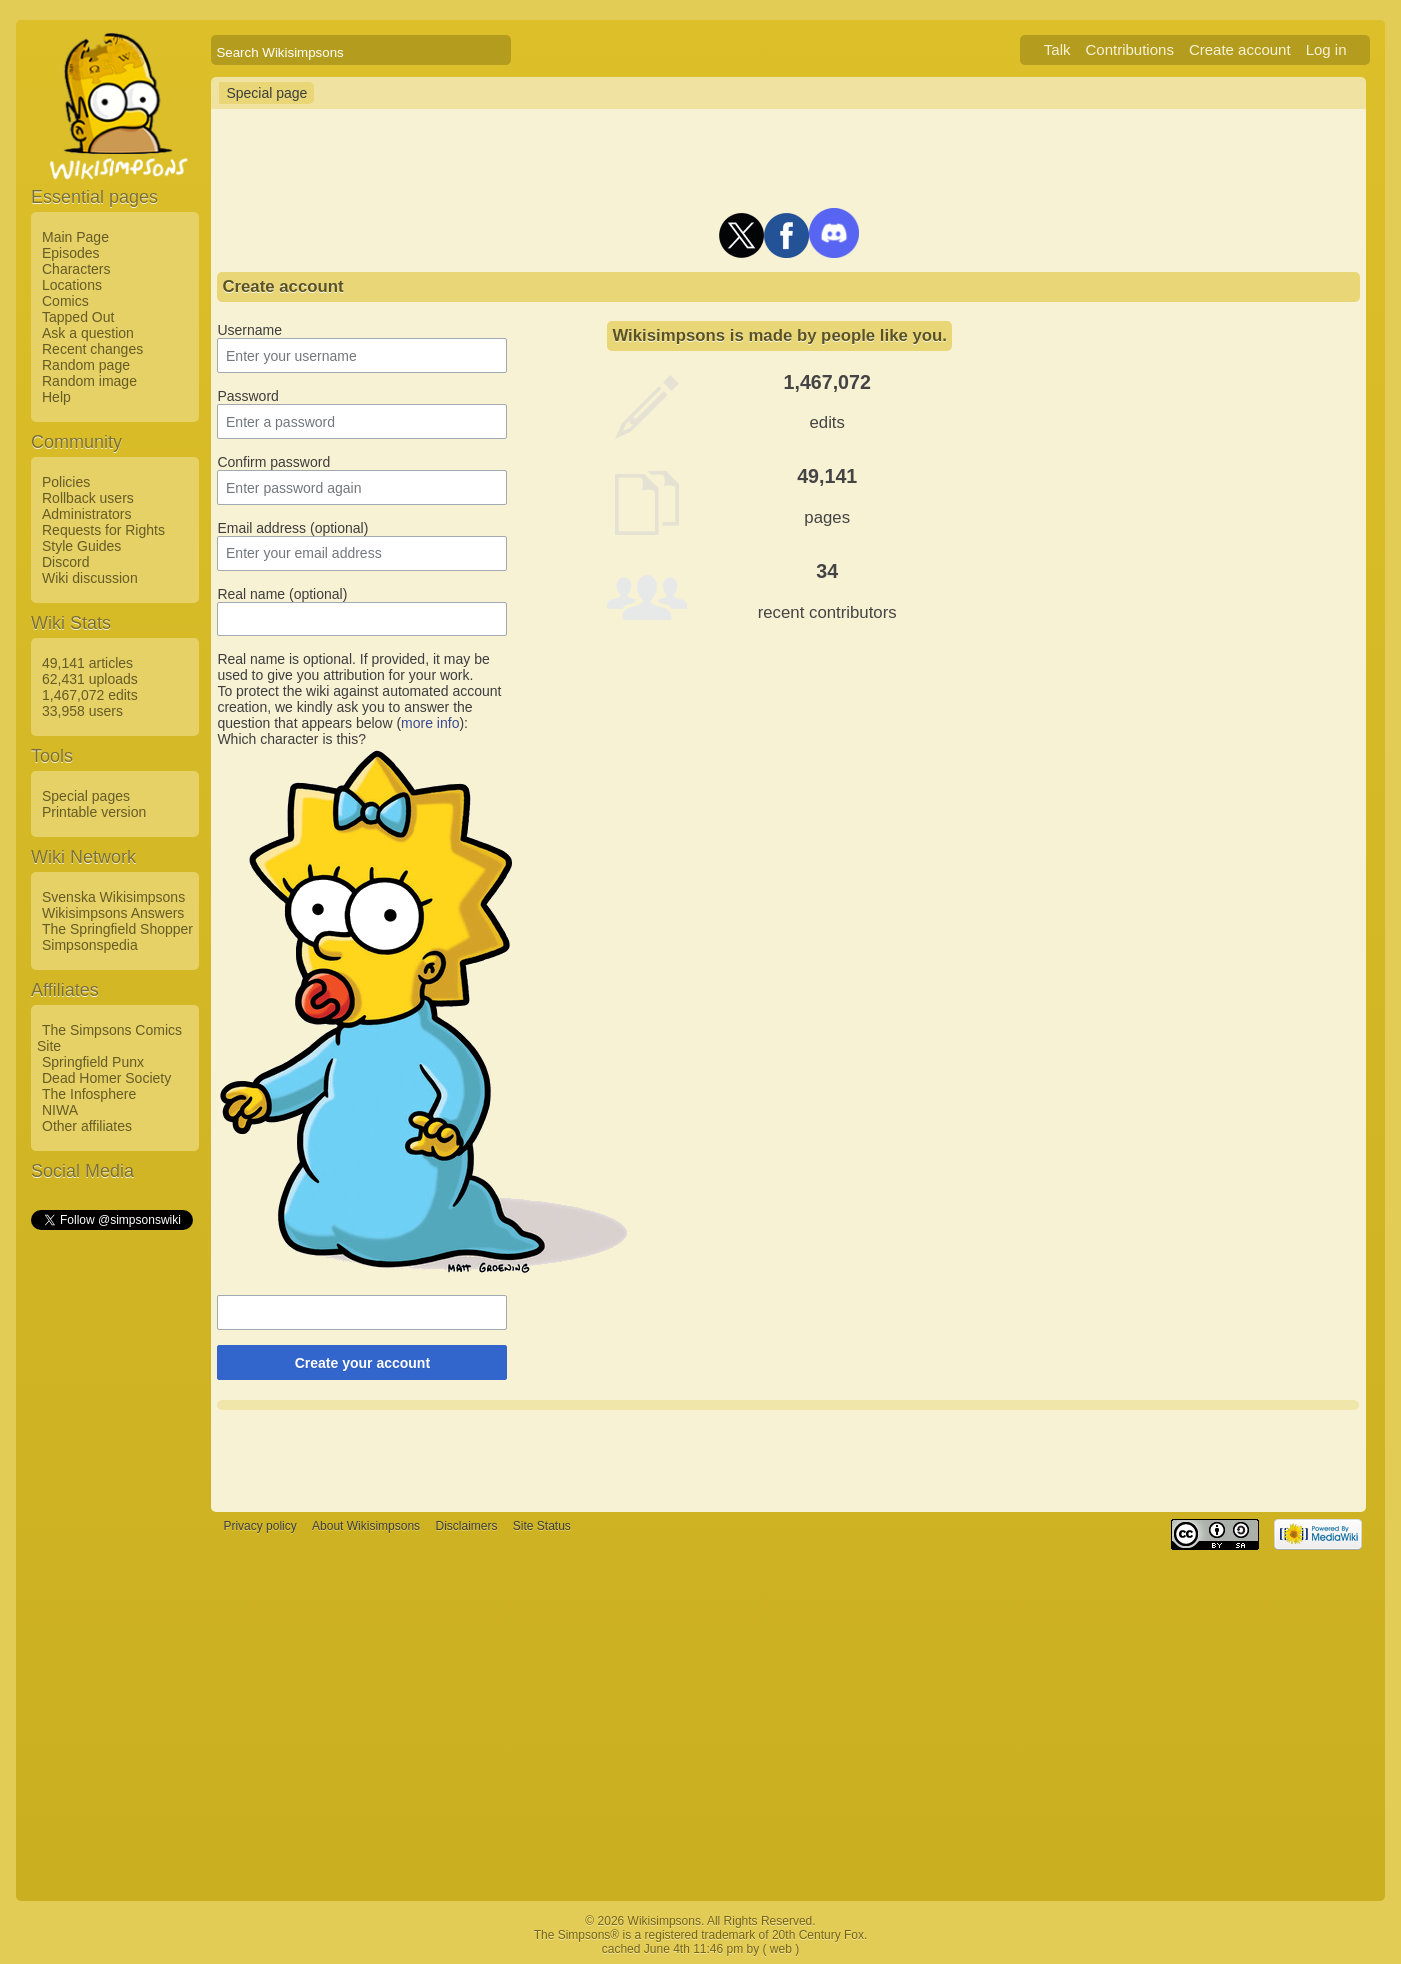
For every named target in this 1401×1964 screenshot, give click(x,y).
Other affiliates (87, 1126)
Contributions (1130, 49)
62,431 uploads (90, 679)
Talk (1057, 49)
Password (247, 396)
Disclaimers (466, 1526)
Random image (89, 381)
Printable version (94, 812)
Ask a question (88, 333)
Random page (86, 365)
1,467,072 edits (90, 695)
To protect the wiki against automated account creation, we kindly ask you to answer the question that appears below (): (359, 707)
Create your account (362, 1363)
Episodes (71, 253)
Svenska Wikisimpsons (113, 897)
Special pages (86, 796)
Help (56, 397)
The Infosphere (89, 1094)
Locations (72, 285)
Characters (76, 269)
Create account (1240, 49)
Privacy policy (259, 1526)
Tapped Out (78, 317)
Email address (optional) (292, 528)
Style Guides (81, 546)
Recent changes (92, 349)
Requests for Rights (103, 530)
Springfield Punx (93, 1062)
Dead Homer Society (106, 1078)
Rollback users (88, 498)
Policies (66, 482)
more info (430, 723)
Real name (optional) (282, 594)
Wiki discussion (90, 578)
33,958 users (82, 711)
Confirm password (273, 462)
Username (249, 330)
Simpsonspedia (90, 945)
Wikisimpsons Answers (113, 913)
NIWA (60, 1110)
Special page (266, 93)
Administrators (86, 514)
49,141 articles (87, 663)
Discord (65, 562)
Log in (1326, 49)
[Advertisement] (111, 1533)
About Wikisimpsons (366, 1526)
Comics (65, 301)
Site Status (542, 1526)
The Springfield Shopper (117, 929)
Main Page (75, 237)
